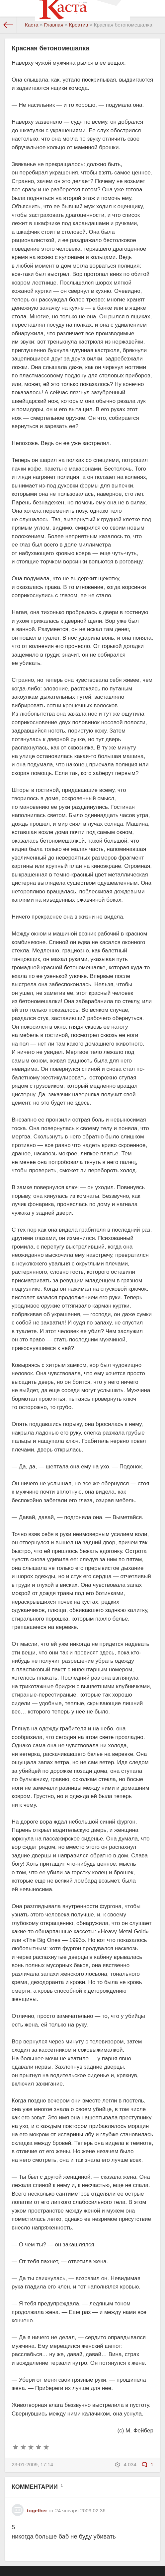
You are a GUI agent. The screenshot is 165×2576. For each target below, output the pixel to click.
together (37, 2510)
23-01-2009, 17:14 (32, 2464)
